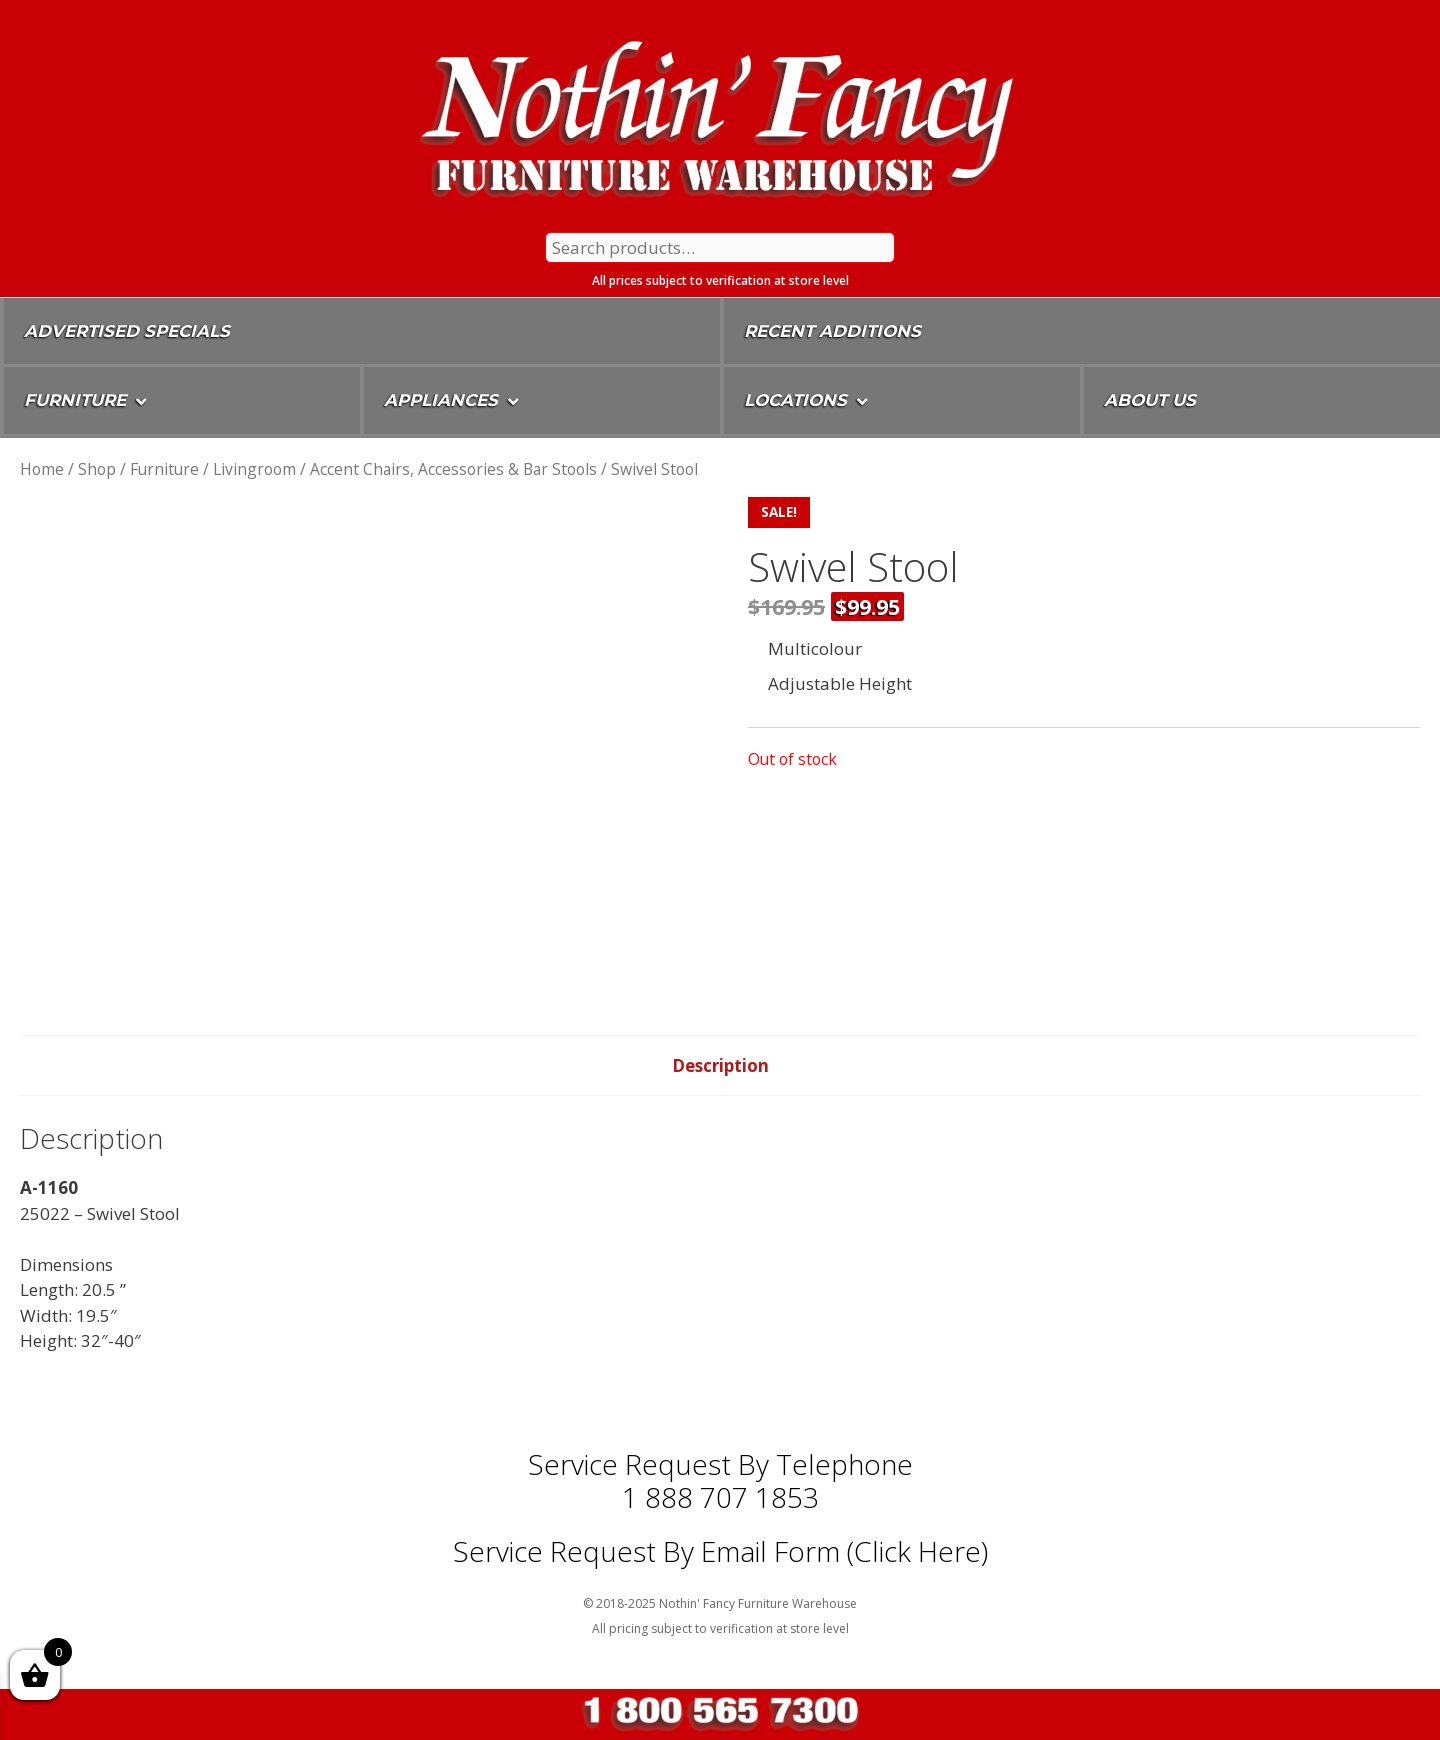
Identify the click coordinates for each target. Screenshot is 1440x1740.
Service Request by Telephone (720, 1464)
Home (42, 469)
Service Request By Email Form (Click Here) (720, 1551)
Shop (97, 469)
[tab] (720, 1066)
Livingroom (254, 469)
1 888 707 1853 (720, 1497)
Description (720, 1065)
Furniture (164, 469)
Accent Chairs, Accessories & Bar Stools (453, 469)
